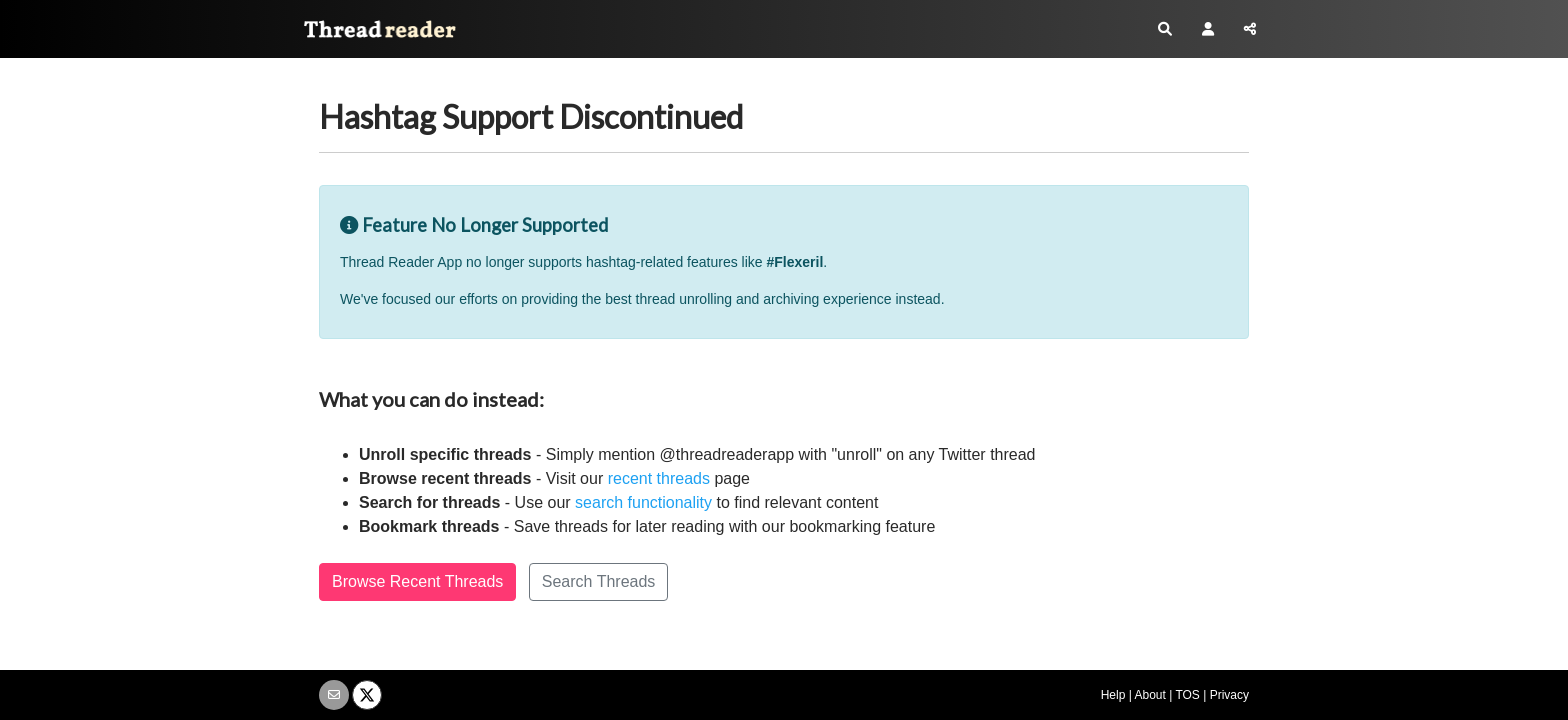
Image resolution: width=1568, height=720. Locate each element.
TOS (1187, 695)
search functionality (643, 502)
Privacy (1229, 695)
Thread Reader (371, 33)
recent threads (659, 478)
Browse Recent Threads (417, 581)
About (1149, 695)
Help (1113, 695)
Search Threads (599, 581)
